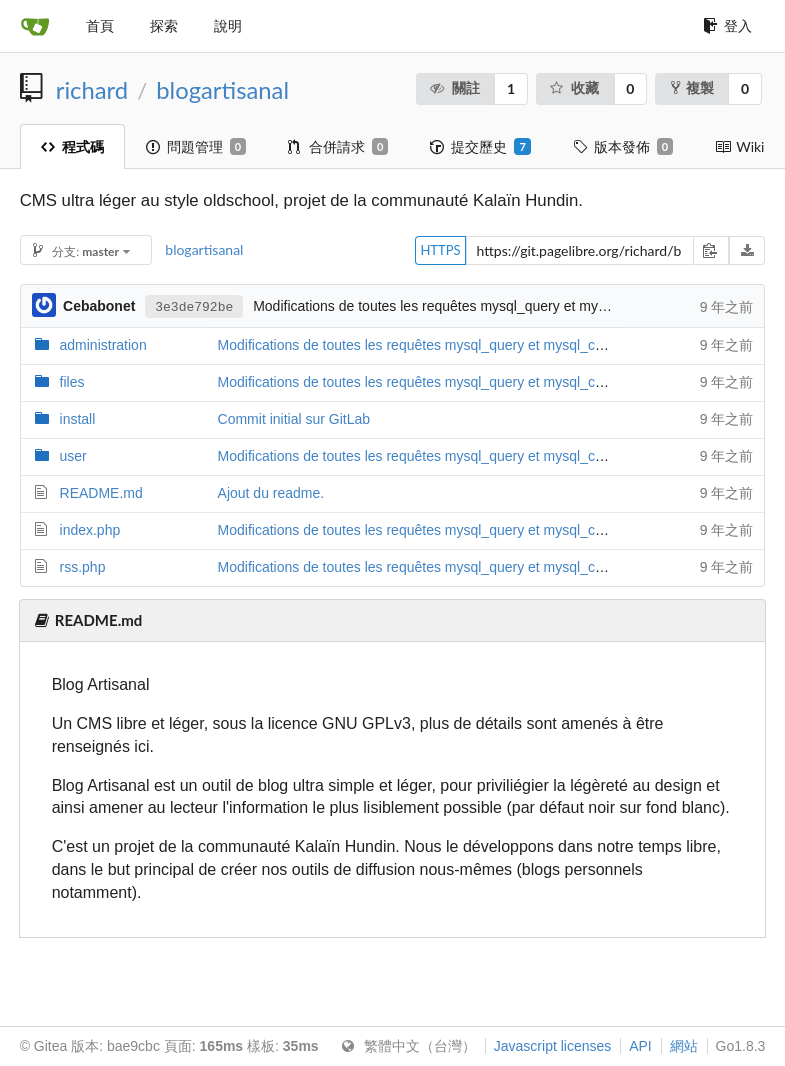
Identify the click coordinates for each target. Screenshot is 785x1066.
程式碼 (72, 146)
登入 (727, 25)
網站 (684, 1046)
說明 (228, 25)
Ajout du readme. (271, 493)
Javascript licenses (553, 1046)
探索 (164, 25)
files (72, 382)
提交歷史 (480, 147)
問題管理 (196, 147)
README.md (101, 493)
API (640, 1046)
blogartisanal (222, 90)
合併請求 (338, 147)
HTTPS (440, 250)
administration (103, 345)
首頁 (100, 25)
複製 (692, 87)
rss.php (83, 567)
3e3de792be (194, 306)
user (73, 456)
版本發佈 (623, 147)
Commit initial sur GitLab (294, 419)
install (78, 419)
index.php (90, 530)
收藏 (573, 87)
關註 (454, 87)
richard (92, 90)
